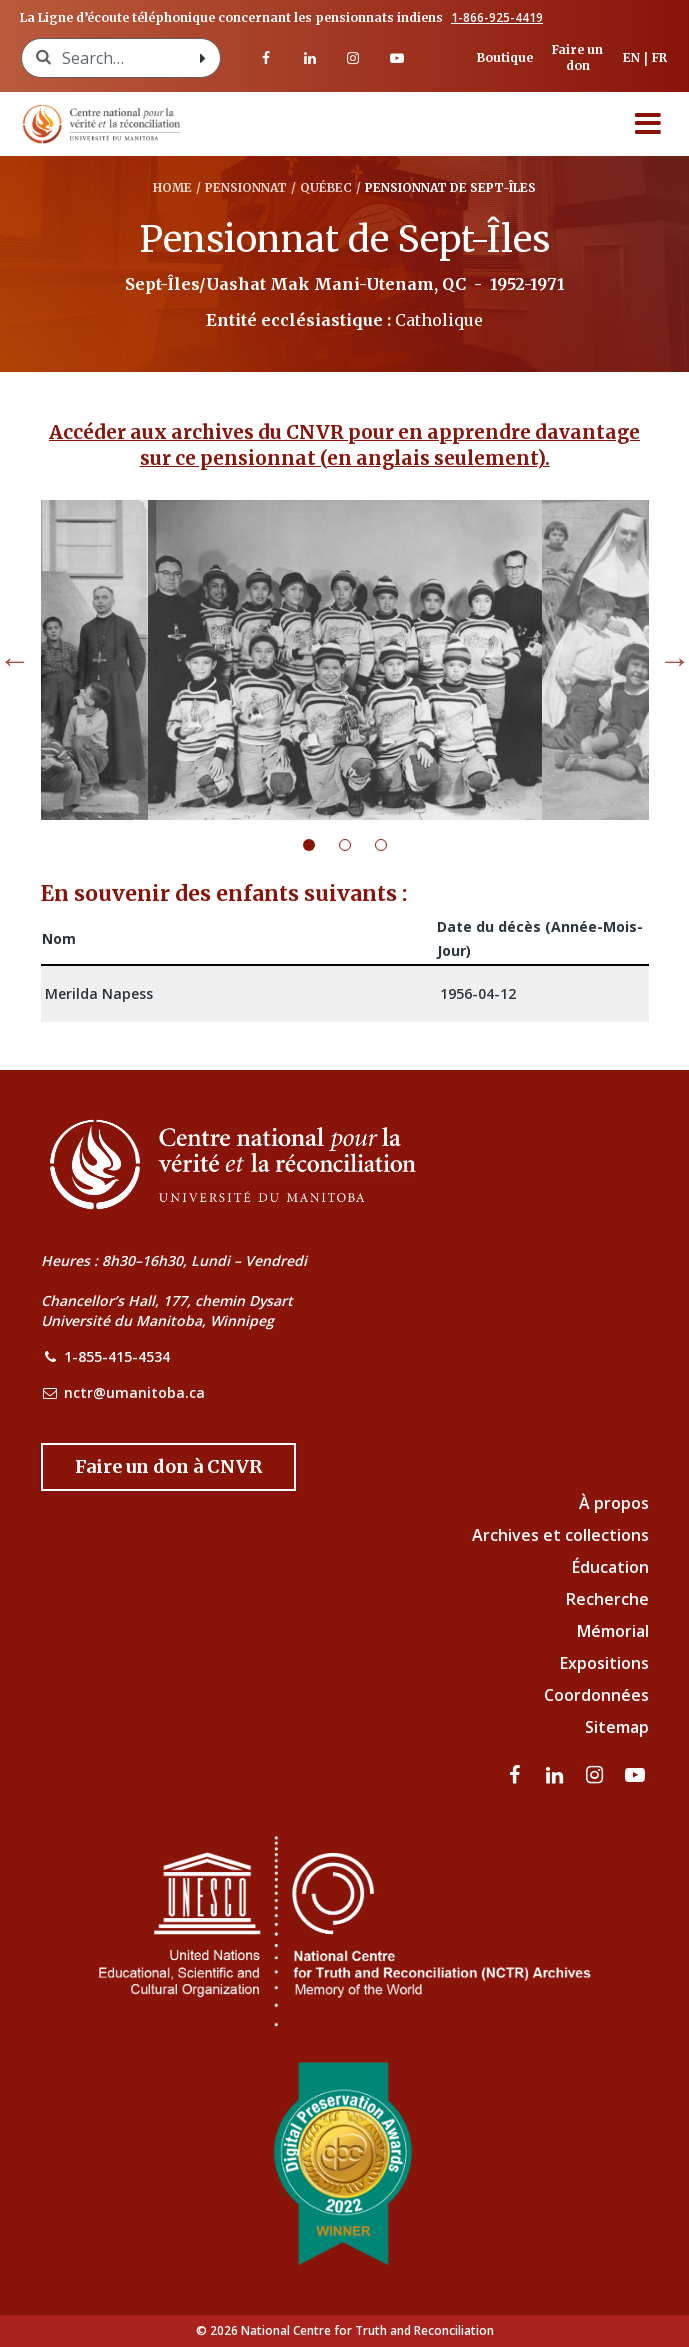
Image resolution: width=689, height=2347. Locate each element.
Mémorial (613, 1631)
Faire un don (577, 57)
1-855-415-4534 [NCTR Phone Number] (117, 1356)
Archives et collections (560, 1535)
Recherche (607, 1599)
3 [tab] (393, 845)
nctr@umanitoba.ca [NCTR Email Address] (134, 1392)
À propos (614, 1503)
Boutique (505, 57)
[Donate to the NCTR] (168, 1467)
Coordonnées (596, 1695)
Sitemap (617, 1727)
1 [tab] (321, 845)
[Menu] (648, 124)
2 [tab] (357, 845)
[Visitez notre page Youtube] (397, 58)
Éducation (610, 1567)
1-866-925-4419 (497, 18)
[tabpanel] (345, 660)
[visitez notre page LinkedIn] (310, 58)
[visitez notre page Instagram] (354, 58)
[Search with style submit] (202, 58)
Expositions (604, 1663)
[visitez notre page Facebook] (266, 58)
